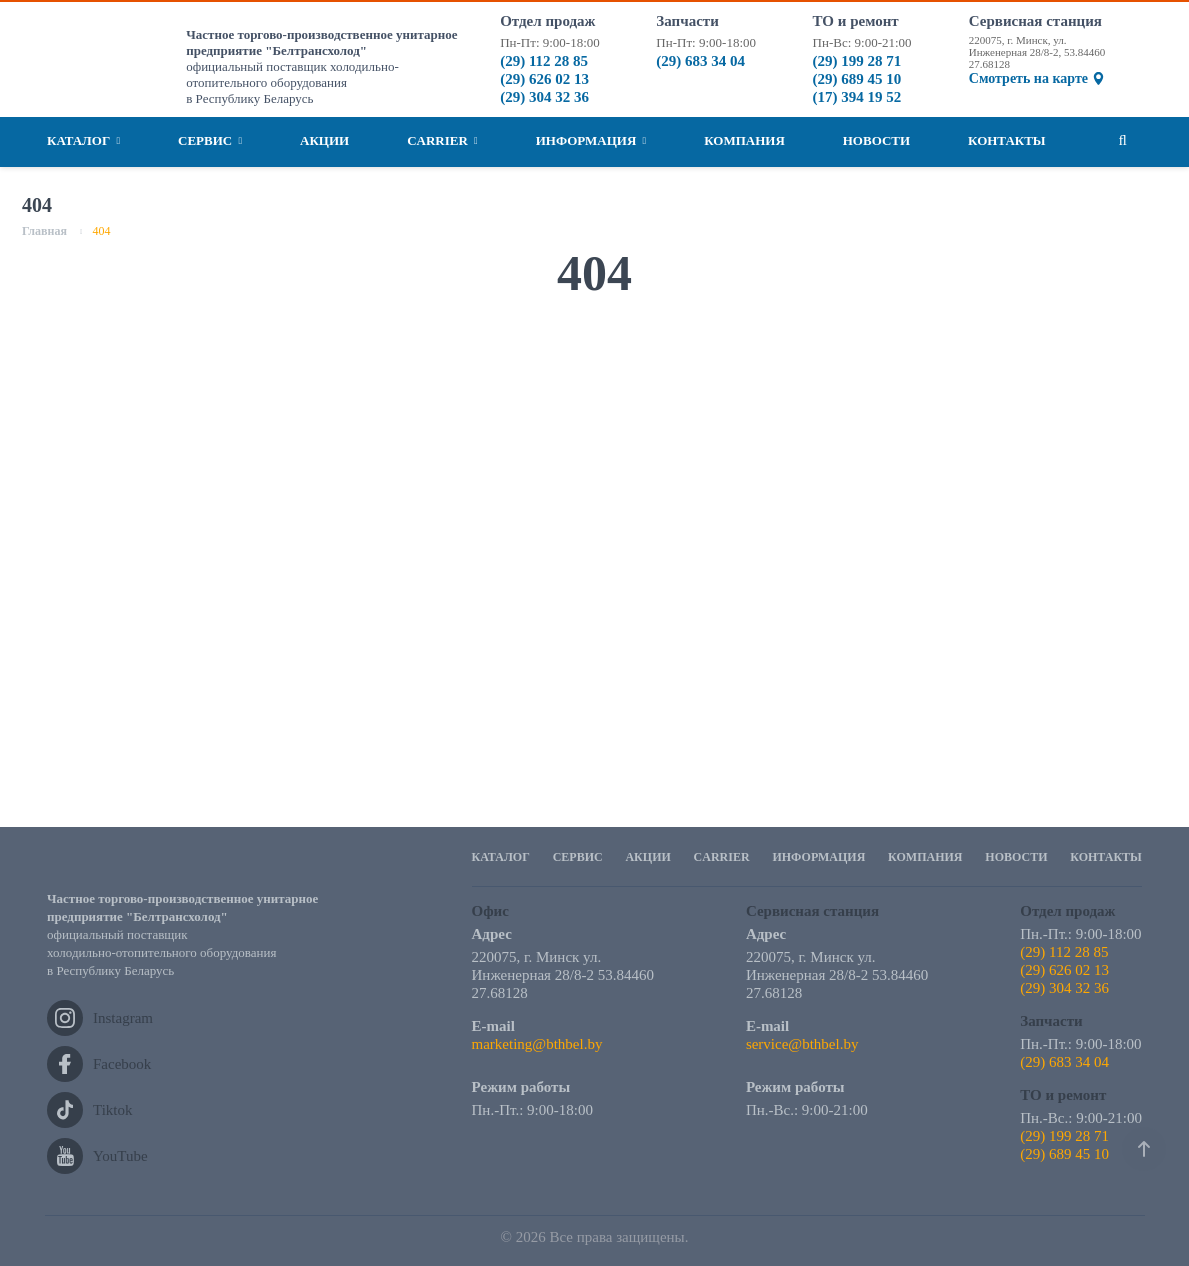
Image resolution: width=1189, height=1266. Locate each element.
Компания (744, 140)
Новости (876, 140)
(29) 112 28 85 (544, 61)
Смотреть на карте (1036, 78)
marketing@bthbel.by (537, 1044)
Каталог (83, 141)
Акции (324, 140)
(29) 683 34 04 (700, 61)
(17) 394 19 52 (857, 97)
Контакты (1007, 140)
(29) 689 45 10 (857, 79)
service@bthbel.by (802, 1044)
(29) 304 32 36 (544, 97)
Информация (591, 141)
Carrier (442, 141)
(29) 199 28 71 (857, 61)
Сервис (210, 141)
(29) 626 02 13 (544, 79)
